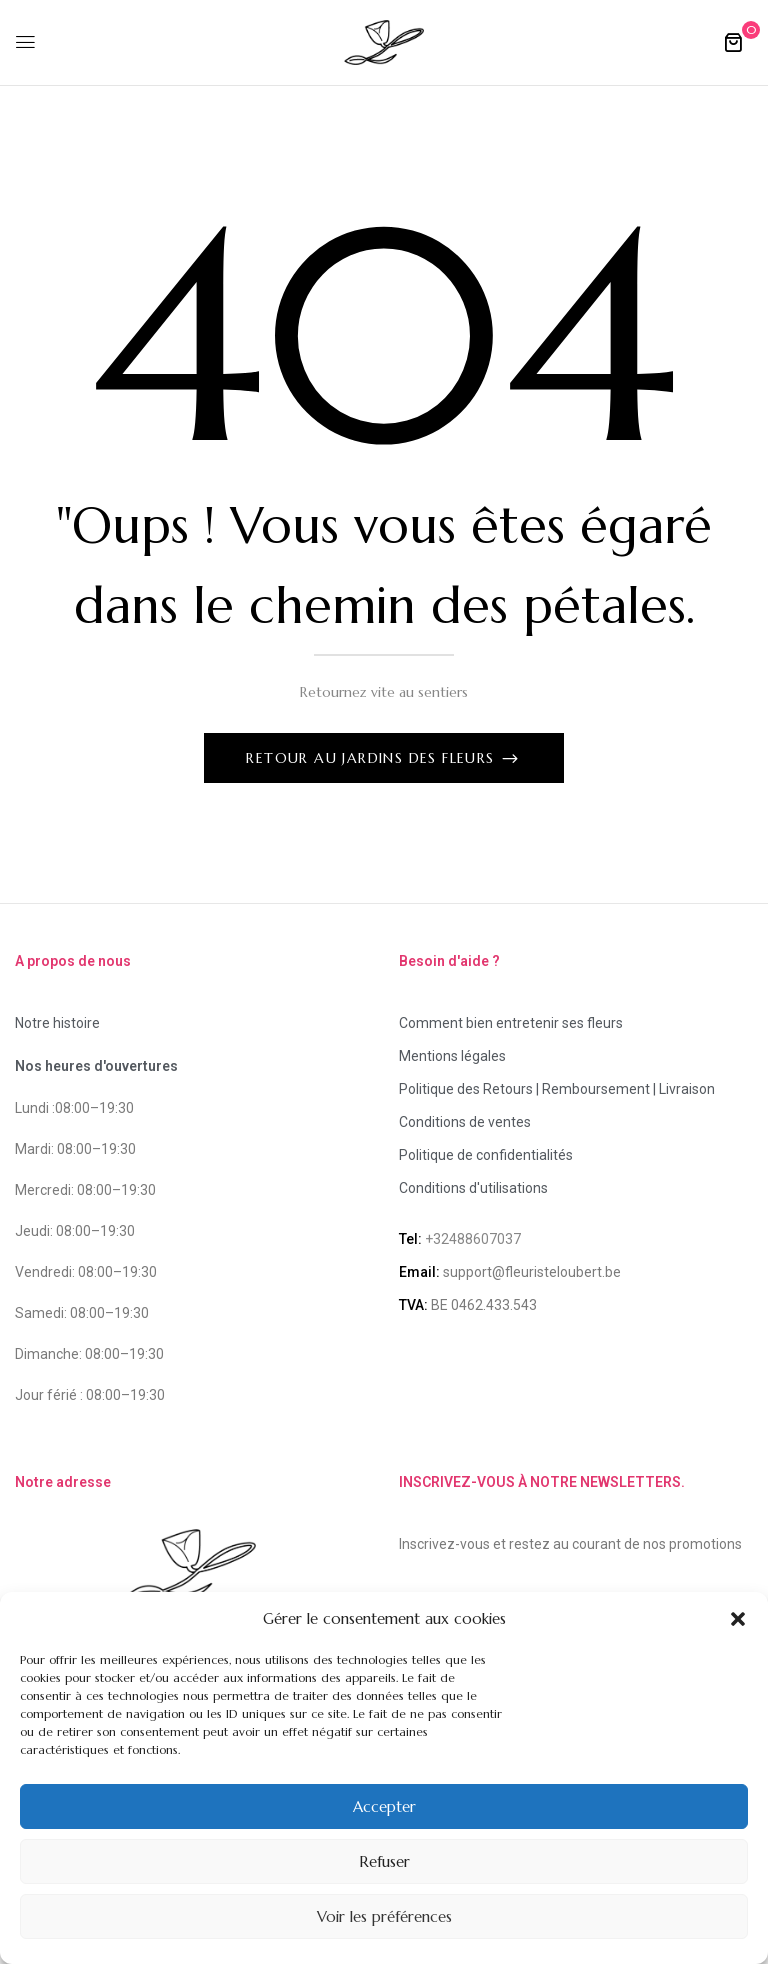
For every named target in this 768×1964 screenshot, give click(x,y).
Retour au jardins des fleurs (373, 758)
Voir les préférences (384, 1916)
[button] (738, 1619)
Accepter (384, 1806)
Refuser (384, 1861)
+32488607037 (473, 1239)
